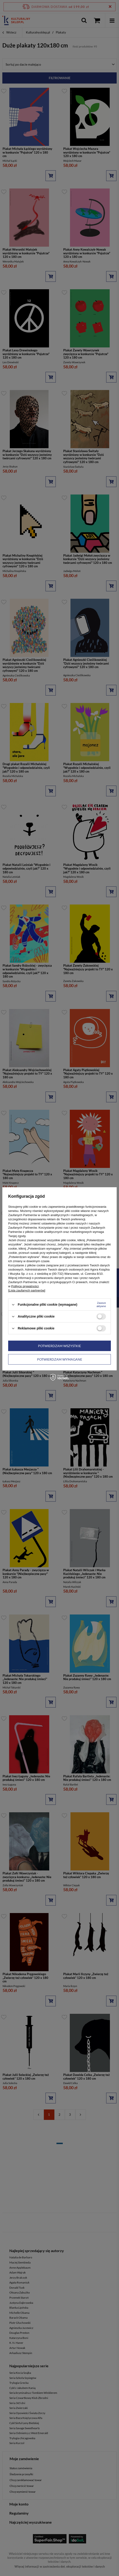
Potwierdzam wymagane (59, 1359)
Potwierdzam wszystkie (59, 1346)
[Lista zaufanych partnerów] (26, 1290)
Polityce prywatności (25, 1286)
